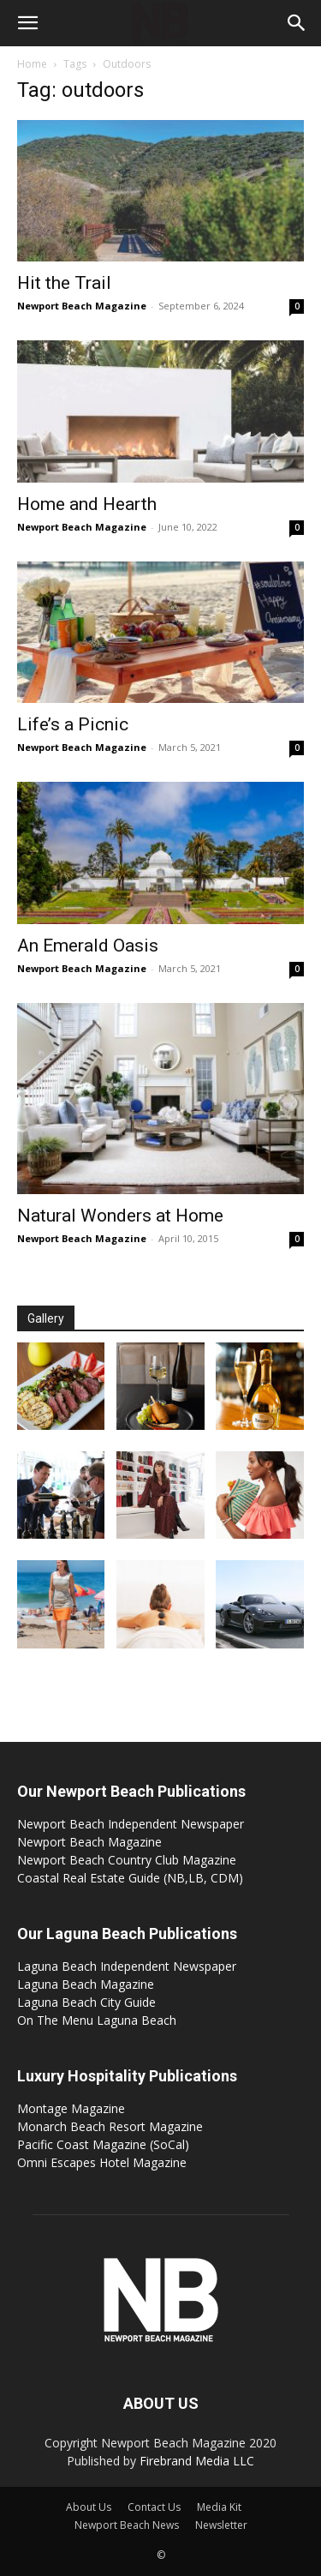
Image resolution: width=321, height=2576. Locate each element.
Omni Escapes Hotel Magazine (102, 2162)
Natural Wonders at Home (120, 1215)
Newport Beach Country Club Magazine (126, 1860)
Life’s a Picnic (72, 724)
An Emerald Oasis (87, 945)
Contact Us (154, 2507)
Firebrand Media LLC (197, 2461)
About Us (88, 2507)
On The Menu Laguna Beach (96, 2020)
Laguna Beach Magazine (85, 1984)
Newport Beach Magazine (81, 305)
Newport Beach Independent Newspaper (130, 1824)
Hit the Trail (64, 283)
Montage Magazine (71, 2108)
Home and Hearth (87, 504)
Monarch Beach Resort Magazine (110, 2126)
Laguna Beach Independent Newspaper (126, 1966)
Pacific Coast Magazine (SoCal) (103, 2144)
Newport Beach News (126, 2525)
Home (32, 64)
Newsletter (221, 2525)
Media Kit (219, 2507)
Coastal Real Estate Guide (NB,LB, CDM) (130, 1878)
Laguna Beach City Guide (86, 2002)
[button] (27, 23)
